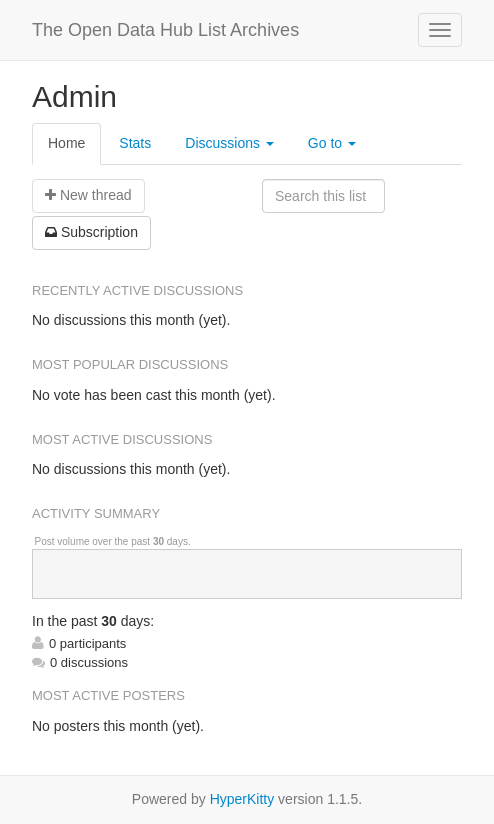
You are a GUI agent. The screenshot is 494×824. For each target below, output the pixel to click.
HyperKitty (242, 799)
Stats (135, 143)
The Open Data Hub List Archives (165, 30)
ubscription (91, 232)
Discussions (229, 143)
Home (66, 143)
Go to (332, 143)
